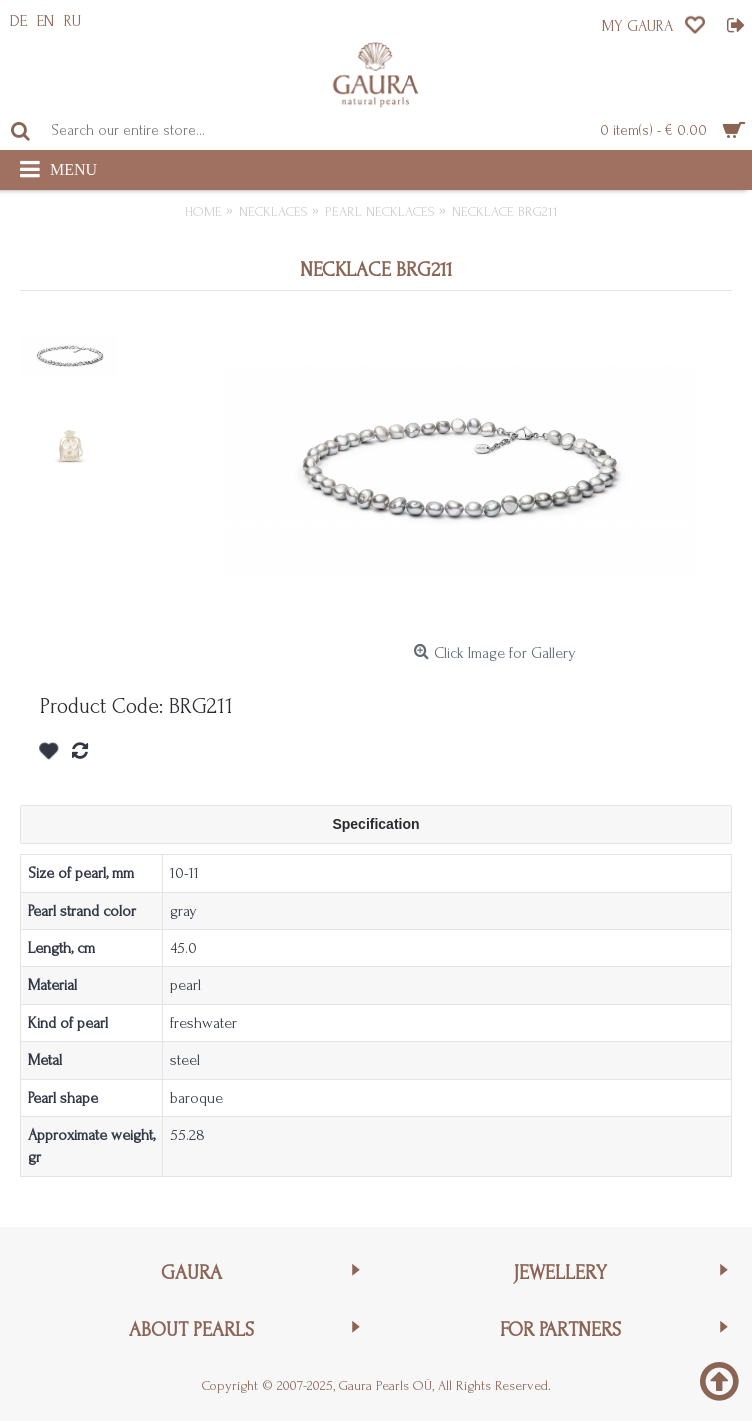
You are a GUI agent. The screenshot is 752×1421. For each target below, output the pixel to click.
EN (45, 21)
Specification (375, 824)
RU (72, 21)
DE (18, 21)
